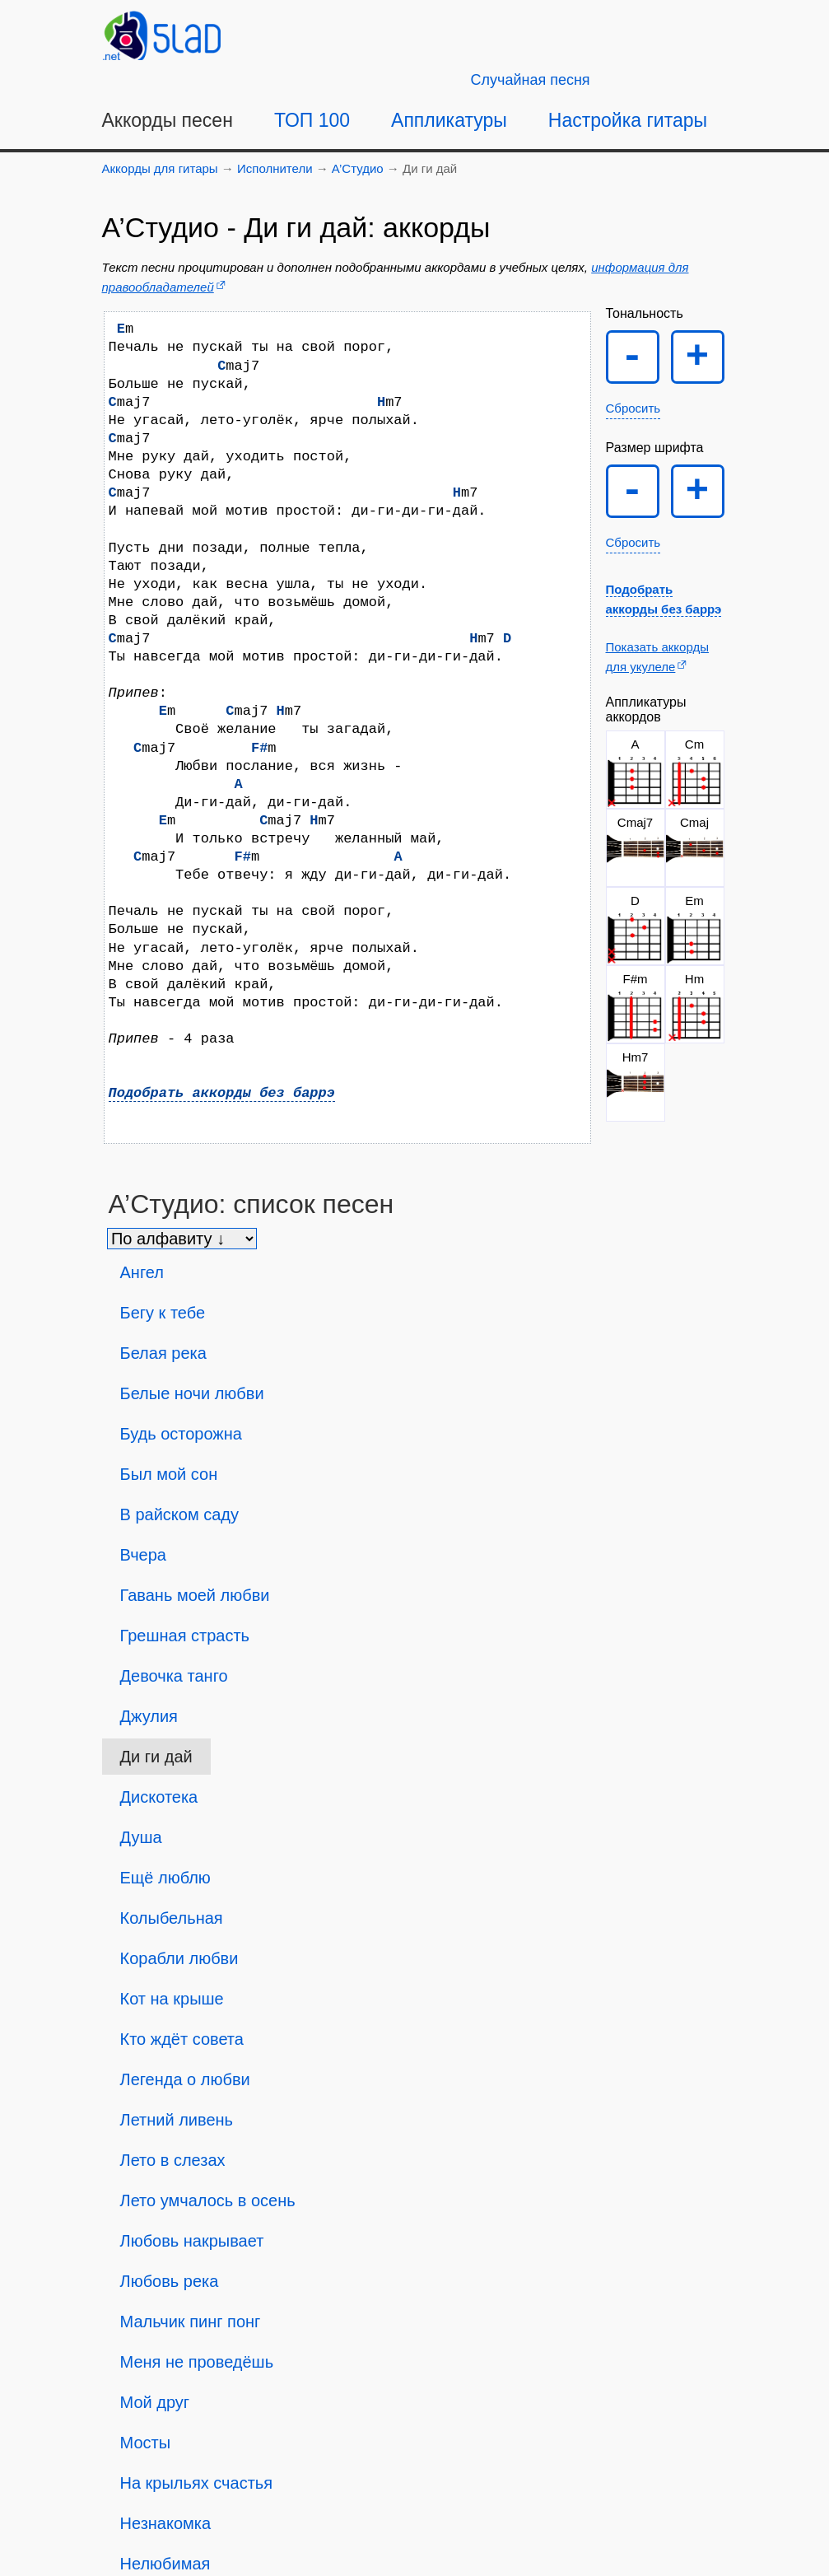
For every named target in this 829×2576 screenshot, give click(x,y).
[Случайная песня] (530, 79)
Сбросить (633, 408)
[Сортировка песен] (182, 1238)
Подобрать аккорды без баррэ (222, 1093)
